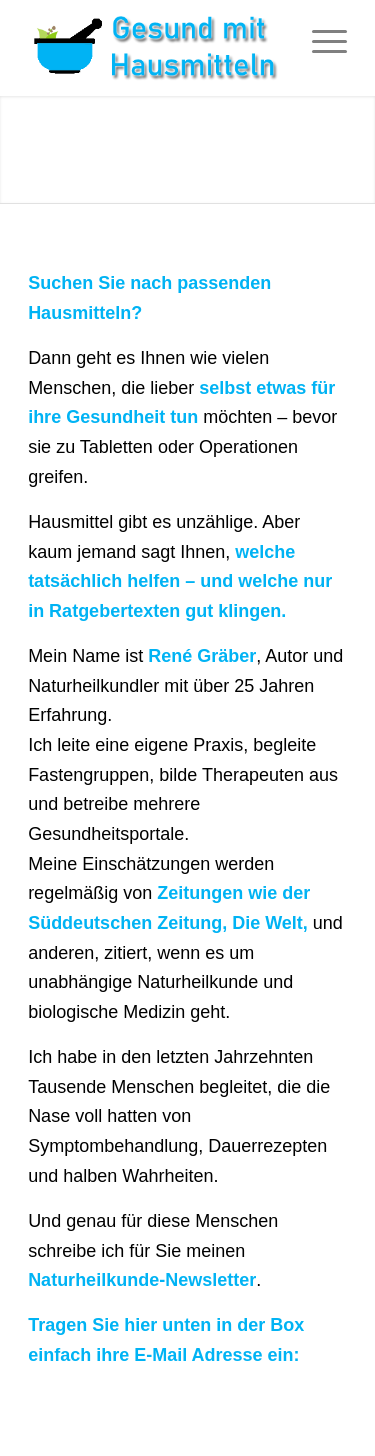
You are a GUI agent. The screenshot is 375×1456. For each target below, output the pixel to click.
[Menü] (319, 40)
